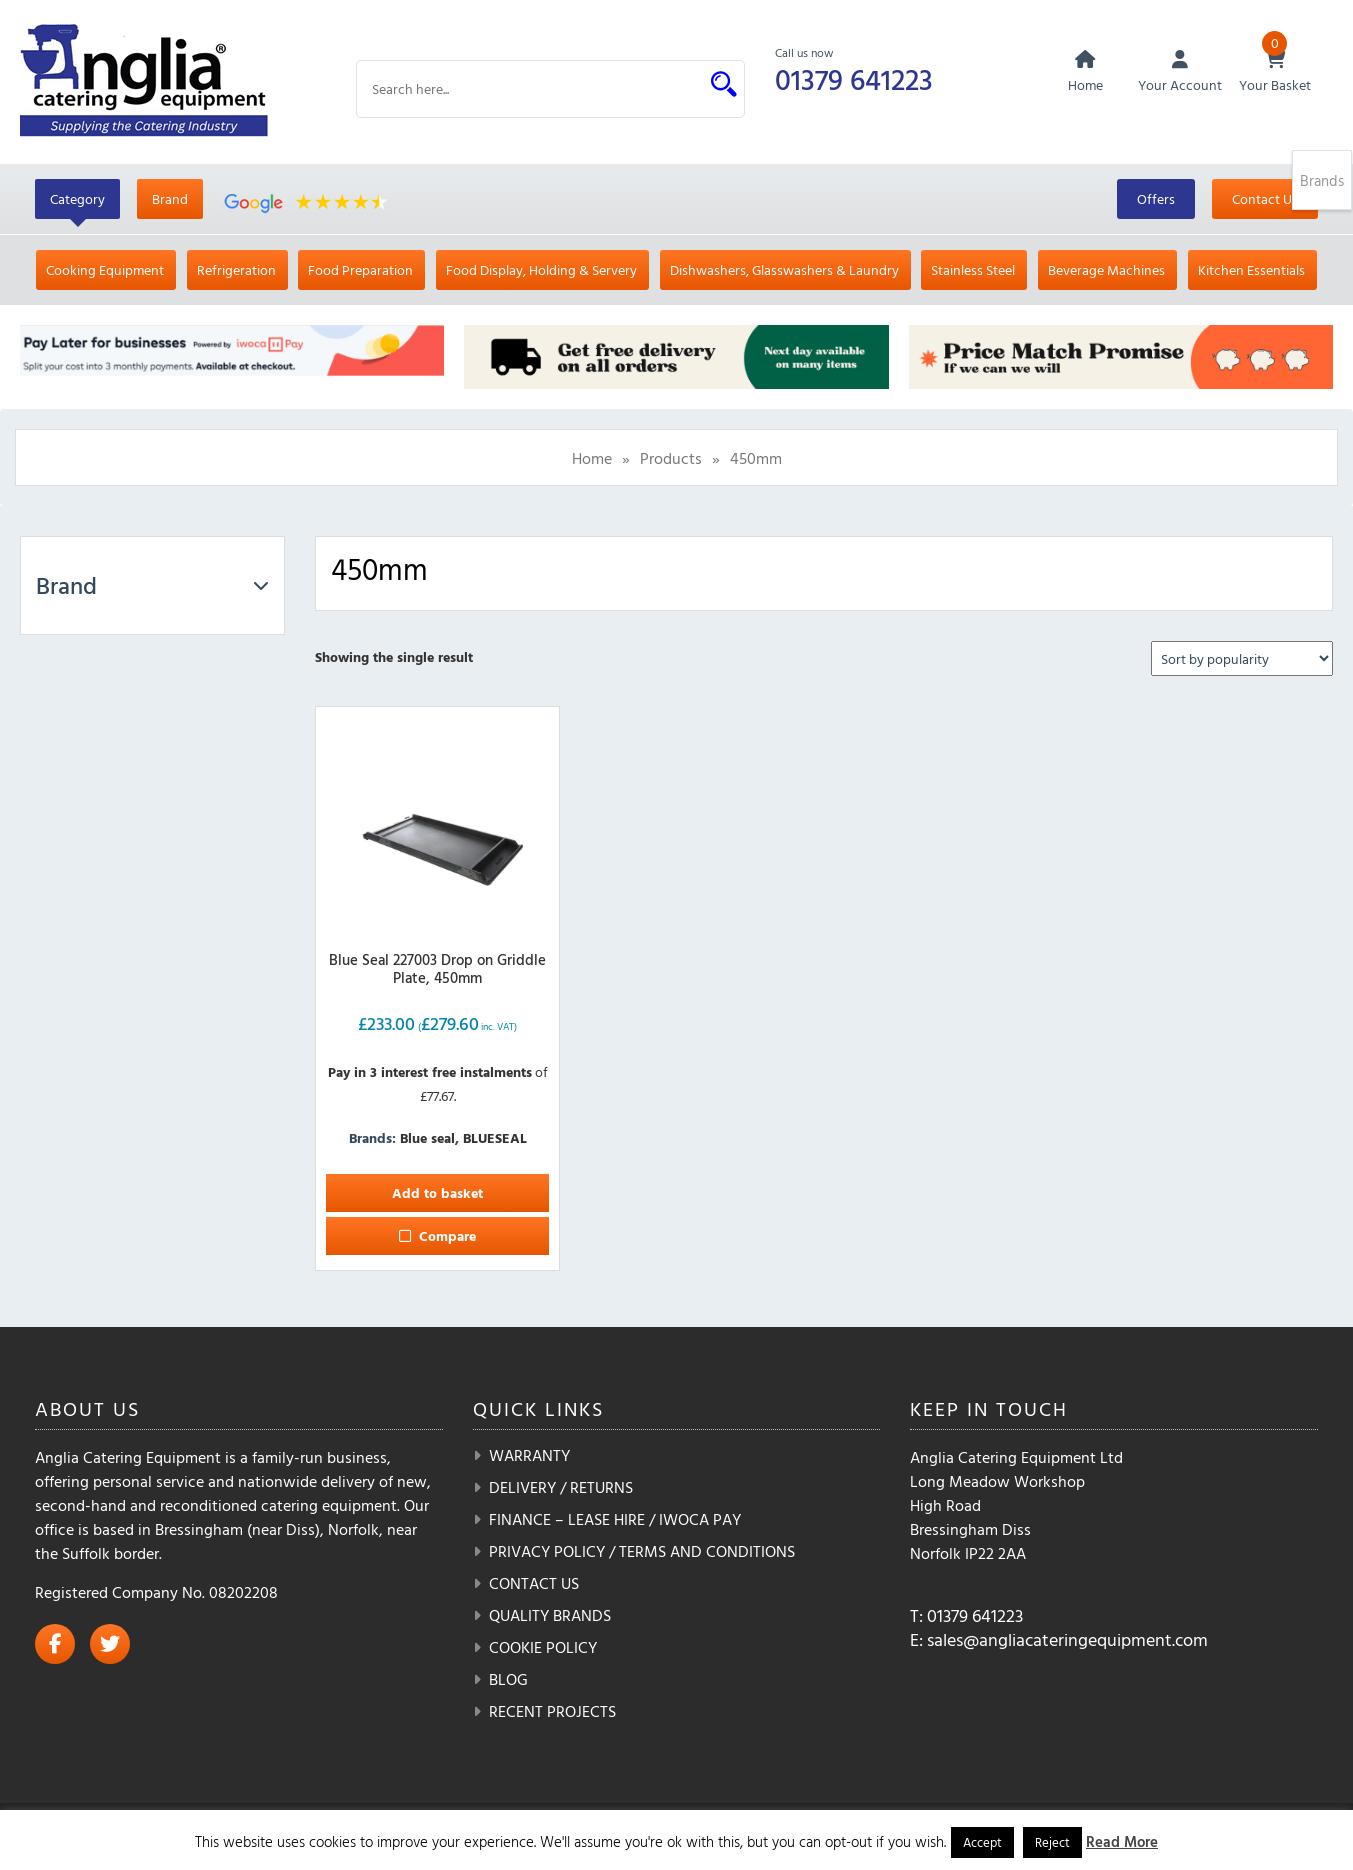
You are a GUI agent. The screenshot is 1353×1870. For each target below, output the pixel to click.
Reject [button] (1052, 1842)
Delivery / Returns (561, 1488)
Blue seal (427, 1138)
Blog (508, 1680)
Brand (170, 199)
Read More (1122, 1841)
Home (592, 459)
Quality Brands (550, 1616)
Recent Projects (552, 1712)
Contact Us (1265, 199)
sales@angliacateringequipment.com (1067, 1640)
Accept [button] (982, 1842)
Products (671, 459)
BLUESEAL (495, 1138)
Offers (1156, 199)
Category (77, 199)
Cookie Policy (543, 1648)
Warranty (529, 1456)
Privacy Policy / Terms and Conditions (642, 1552)
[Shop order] (1242, 659)
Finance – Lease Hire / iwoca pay (615, 1520)
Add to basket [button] (437, 1193)
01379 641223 (856, 78)
